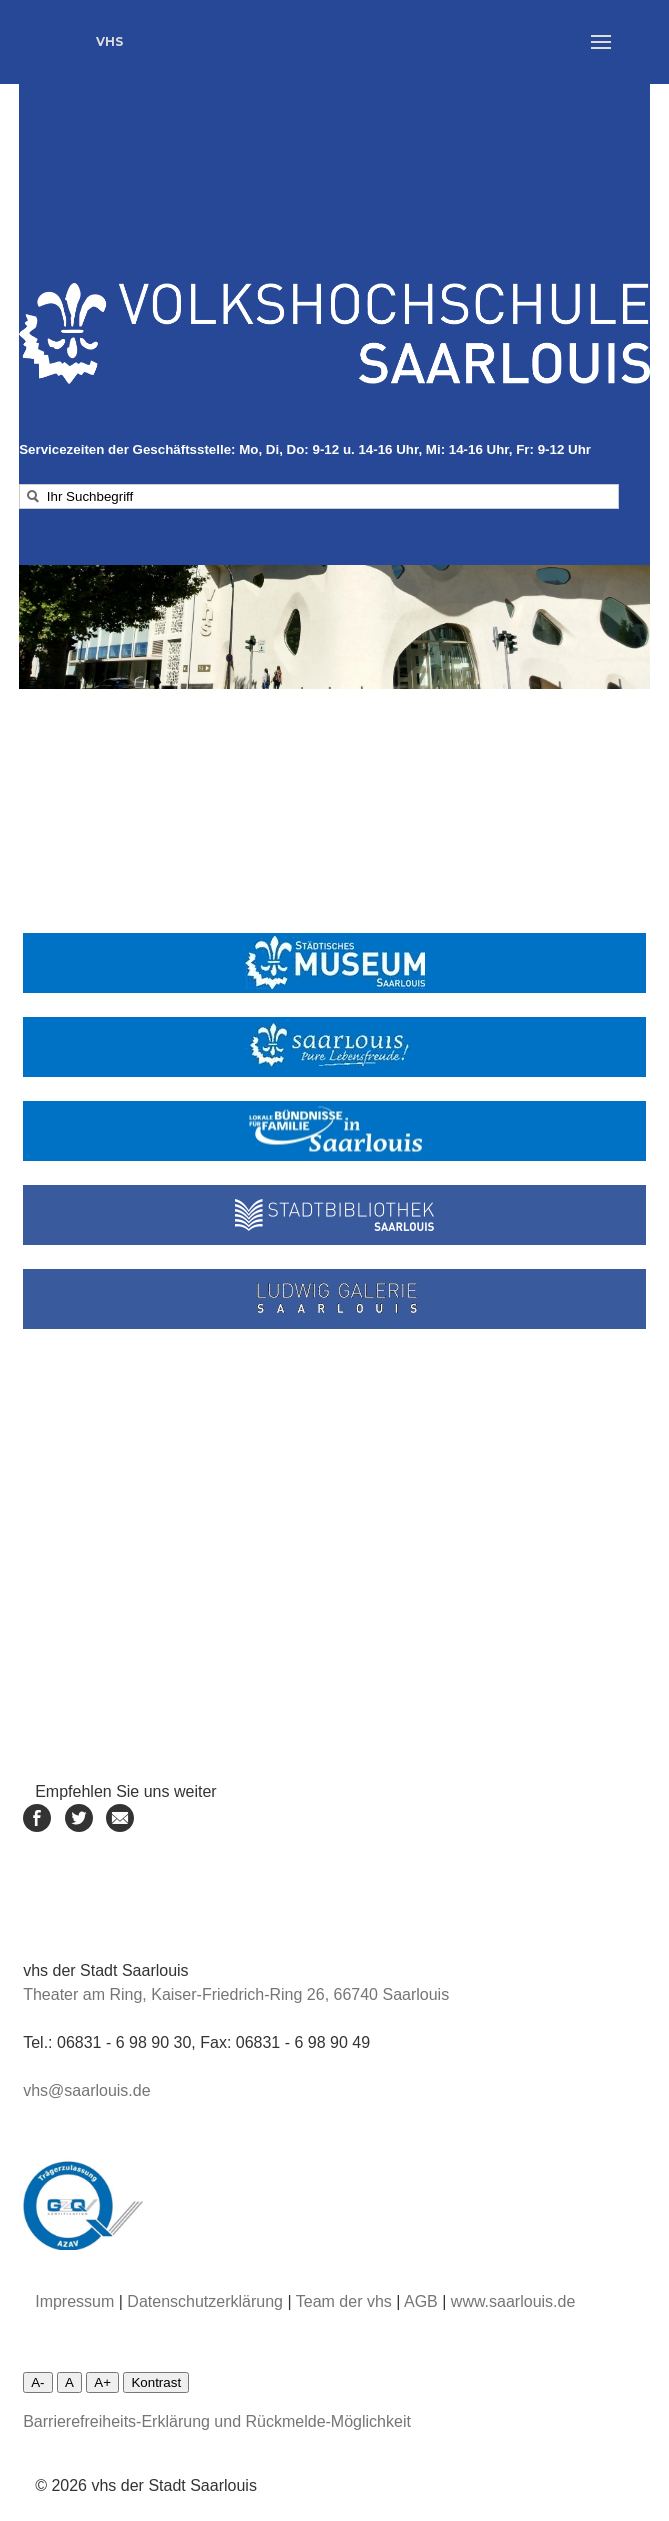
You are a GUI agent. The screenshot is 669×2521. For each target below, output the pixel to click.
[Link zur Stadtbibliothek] (334, 1215)
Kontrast (156, 2382)
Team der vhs (344, 2301)
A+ (102, 2382)
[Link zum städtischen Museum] (334, 963)
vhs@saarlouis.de (86, 2090)
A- (37, 2382)
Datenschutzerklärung (205, 2301)
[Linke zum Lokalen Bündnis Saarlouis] (334, 1131)
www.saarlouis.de (513, 2301)
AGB (421, 2301)
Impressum (74, 2301)
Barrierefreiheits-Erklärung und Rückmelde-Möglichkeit (217, 2421)
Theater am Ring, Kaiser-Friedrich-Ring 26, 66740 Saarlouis (236, 1994)
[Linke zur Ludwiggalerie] (334, 1299)
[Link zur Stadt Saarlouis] (334, 1047)
